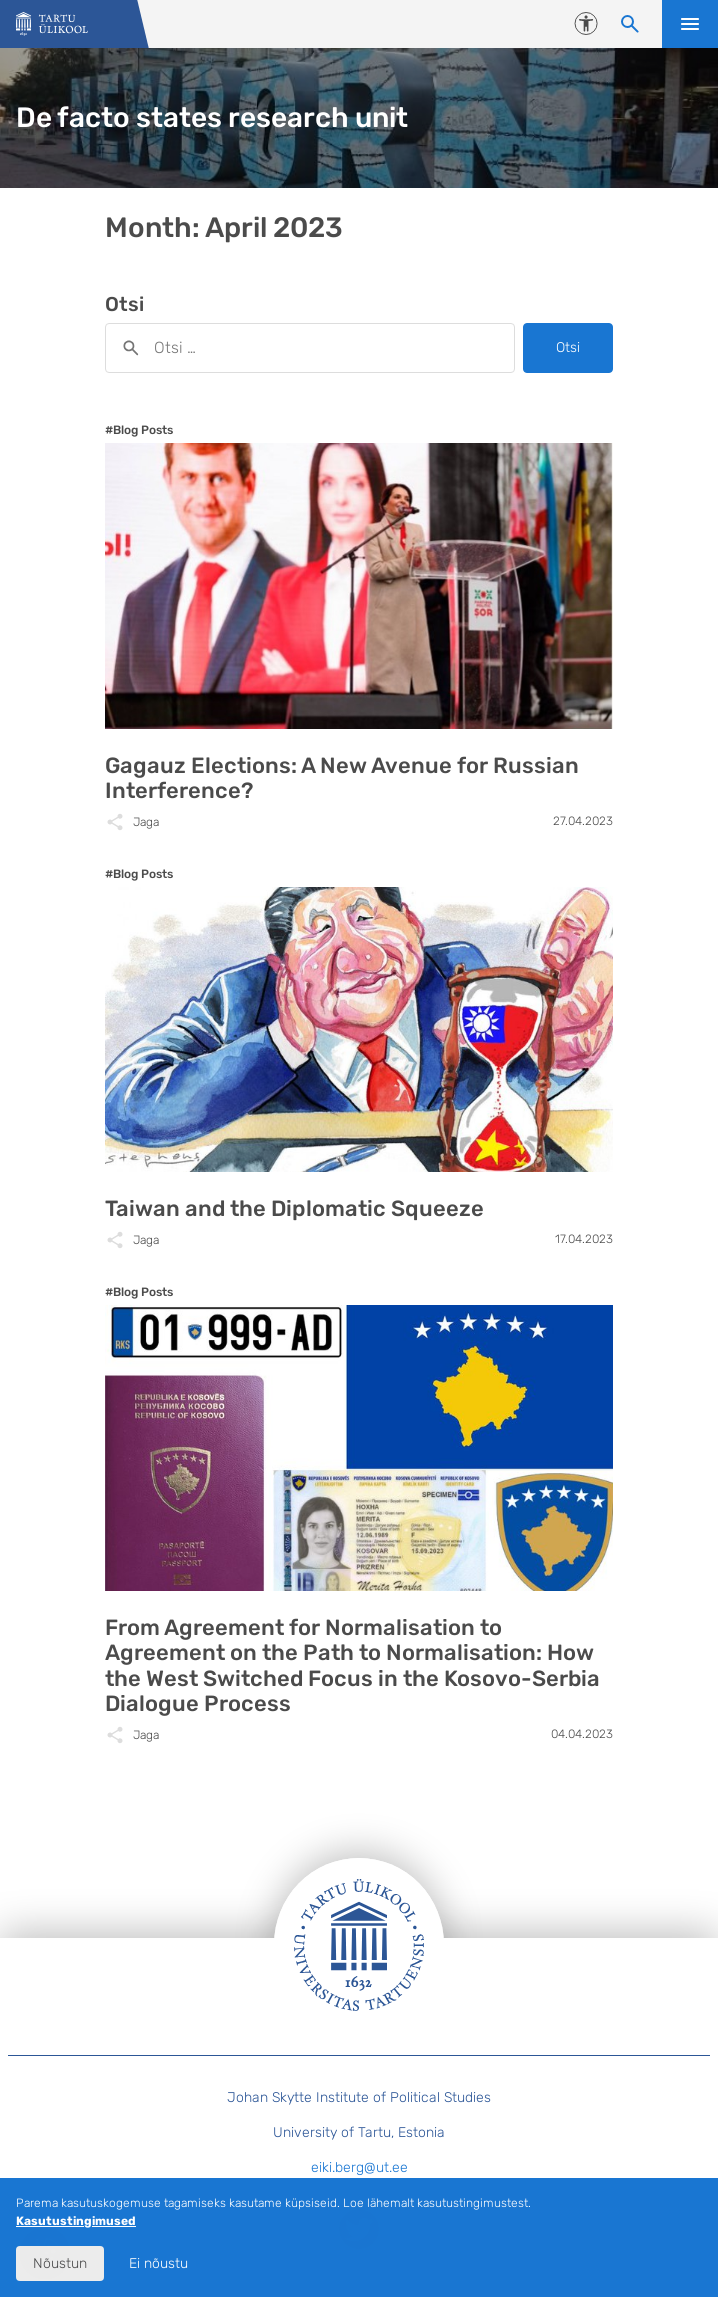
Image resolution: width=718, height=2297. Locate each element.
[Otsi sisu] (630, 24)
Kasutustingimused (76, 2221)
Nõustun (60, 2263)
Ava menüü (690, 24)
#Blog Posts (139, 430)
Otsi (568, 347)
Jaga (146, 822)
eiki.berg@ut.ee (359, 2167)
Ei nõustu (158, 2263)
